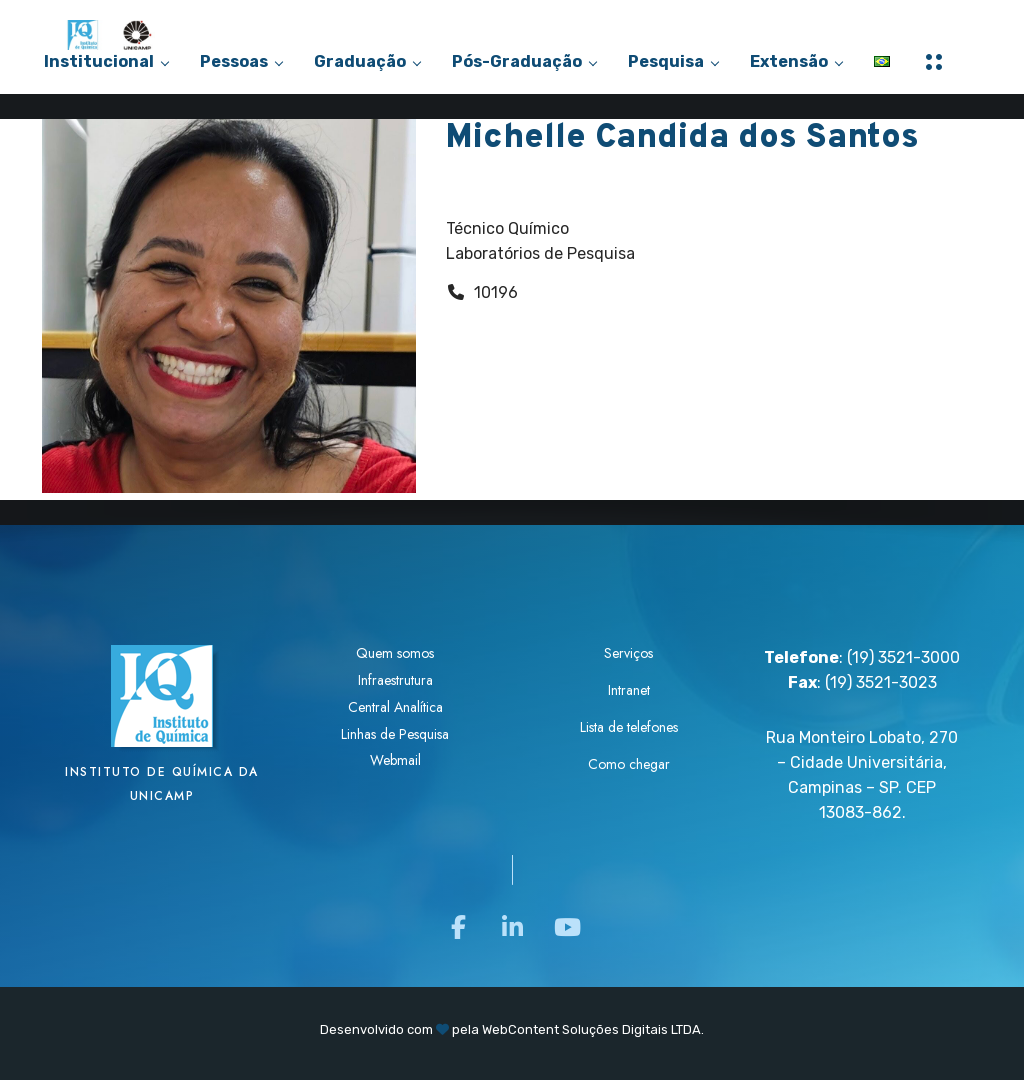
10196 (496, 292)
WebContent (520, 1029)
